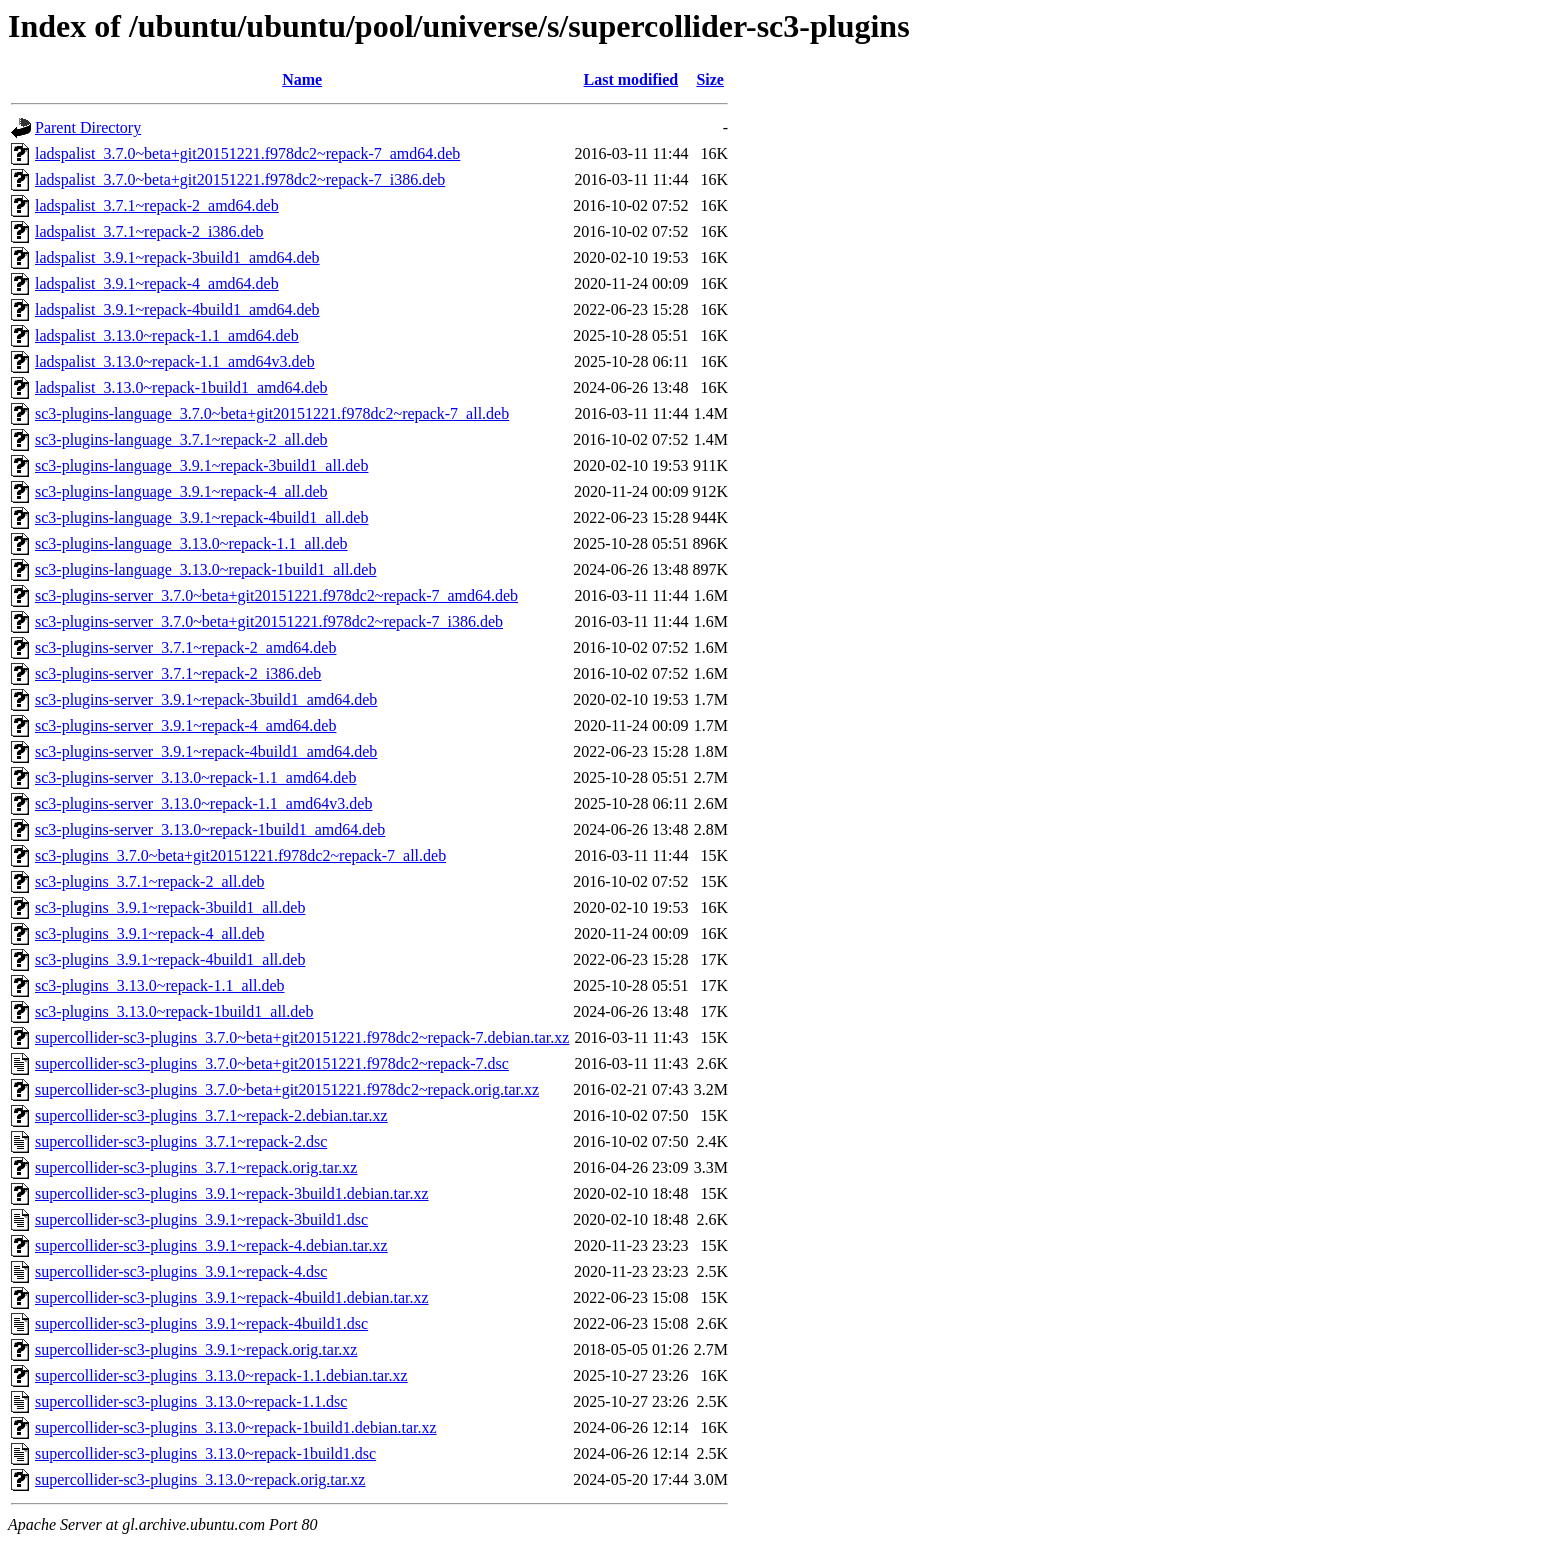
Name (302, 79)
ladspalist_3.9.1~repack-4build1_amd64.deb (177, 309)
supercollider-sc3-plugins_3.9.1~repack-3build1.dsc (201, 1219)
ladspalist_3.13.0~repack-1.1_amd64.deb (167, 335)
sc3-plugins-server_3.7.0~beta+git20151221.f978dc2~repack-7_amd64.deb (276, 595)
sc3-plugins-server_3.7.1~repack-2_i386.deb (178, 673)
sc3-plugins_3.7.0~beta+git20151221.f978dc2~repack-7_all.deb (240, 855)
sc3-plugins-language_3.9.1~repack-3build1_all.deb (201, 465)
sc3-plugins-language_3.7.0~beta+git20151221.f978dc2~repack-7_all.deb (272, 413)
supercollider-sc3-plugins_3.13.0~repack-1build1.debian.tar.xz (236, 1427)
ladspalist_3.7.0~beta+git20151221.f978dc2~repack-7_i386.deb (240, 179)
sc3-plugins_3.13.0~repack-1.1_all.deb (159, 985)
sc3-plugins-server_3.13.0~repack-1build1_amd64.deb (210, 829)
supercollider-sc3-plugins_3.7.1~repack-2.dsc (181, 1141)
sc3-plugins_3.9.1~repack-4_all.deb (149, 933)
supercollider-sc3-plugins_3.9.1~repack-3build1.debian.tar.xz (232, 1193)
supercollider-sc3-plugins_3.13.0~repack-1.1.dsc (191, 1401)
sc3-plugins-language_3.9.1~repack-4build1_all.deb (201, 517)
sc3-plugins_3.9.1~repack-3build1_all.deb (170, 907)
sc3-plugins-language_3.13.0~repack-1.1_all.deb (191, 543)
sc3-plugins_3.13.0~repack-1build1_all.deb (174, 1011)
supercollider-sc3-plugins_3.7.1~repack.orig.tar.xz (196, 1167)
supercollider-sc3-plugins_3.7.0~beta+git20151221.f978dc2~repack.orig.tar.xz (287, 1089)
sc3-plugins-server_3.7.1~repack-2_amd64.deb (185, 647)
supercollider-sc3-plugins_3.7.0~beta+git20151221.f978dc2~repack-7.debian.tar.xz (302, 1037)
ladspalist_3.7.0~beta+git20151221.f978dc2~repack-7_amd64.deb (247, 153)
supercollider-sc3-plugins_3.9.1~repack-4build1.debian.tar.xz (232, 1297)
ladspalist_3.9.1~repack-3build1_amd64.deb (177, 257)
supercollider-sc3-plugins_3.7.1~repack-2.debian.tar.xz (211, 1115)
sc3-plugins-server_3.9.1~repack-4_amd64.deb (185, 725)
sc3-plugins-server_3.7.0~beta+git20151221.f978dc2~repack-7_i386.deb (269, 621)
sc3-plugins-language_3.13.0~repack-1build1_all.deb (205, 569)
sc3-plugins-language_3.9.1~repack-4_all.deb (181, 491)
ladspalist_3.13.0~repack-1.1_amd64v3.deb (175, 361)
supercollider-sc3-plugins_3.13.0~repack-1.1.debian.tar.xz (221, 1375)
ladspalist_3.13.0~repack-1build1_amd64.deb (181, 387)
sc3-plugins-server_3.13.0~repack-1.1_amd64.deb (195, 777)
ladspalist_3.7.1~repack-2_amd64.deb (157, 205)
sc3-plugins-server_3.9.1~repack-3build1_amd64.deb (206, 699)
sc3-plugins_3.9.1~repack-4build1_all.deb (170, 959)
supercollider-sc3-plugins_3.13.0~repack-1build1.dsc (205, 1453)
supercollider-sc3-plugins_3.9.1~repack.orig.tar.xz (196, 1349)
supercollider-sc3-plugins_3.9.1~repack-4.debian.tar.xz (211, 1245)
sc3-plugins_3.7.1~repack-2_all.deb (149, 881)
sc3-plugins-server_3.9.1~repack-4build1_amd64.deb (206, 751)
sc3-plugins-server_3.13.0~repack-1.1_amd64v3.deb (203, 803)
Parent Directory (88, 127)
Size (710, 79)
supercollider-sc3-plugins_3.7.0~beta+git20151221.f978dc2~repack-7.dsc (272, 1063)
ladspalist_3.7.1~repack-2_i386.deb (149, 231)
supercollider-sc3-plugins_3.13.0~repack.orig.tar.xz (200, 1479)
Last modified (631, 79)
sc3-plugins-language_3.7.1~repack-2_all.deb (181, 439)
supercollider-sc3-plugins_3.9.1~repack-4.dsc (181, 1271)
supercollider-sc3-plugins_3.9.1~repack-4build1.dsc (201, 1323)
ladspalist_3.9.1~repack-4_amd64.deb (157, 283)
